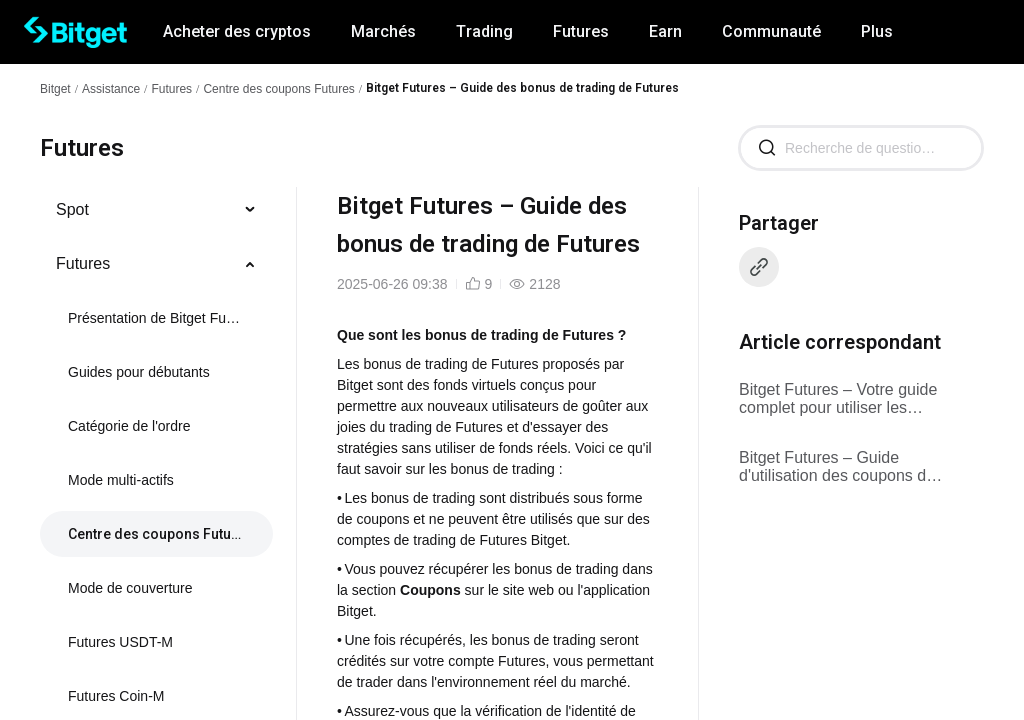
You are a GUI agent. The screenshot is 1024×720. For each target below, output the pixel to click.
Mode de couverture (130, 588)
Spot (72, 209)
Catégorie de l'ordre (129, 426)
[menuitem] (156, 210)
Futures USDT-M (120, 642)
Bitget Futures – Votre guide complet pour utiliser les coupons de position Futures (839, 399)
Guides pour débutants (139, 372)
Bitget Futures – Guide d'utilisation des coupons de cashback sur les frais (837, 467)
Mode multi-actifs (121, 480)
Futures (171, 89)
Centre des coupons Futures (278, 89)
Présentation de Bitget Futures (154, 318)
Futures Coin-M (116, 696)
